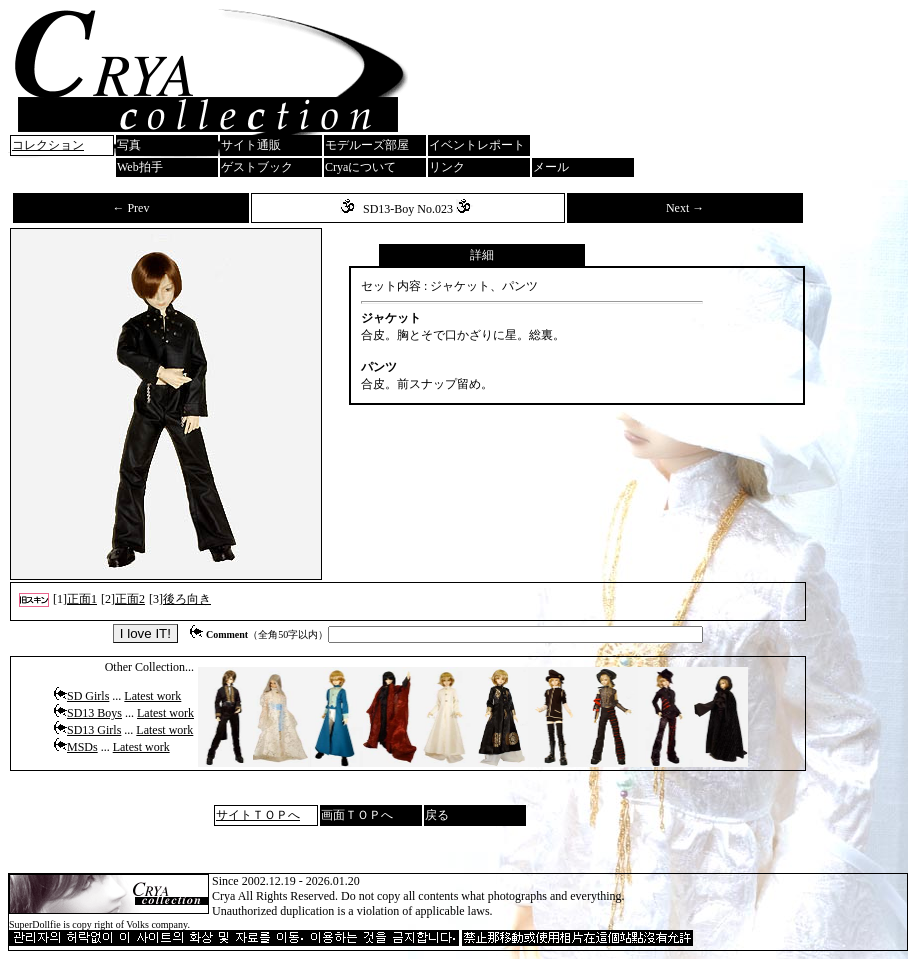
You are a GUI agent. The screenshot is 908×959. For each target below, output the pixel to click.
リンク (447, 167)
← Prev (130, 208)
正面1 (82, 599)
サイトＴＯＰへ (258, 815)
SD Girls (88, 696)
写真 (129, 145)
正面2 (130, 599)
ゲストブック (257, 167)
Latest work (152, 696)
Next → (685, 208)
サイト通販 (251, 145)
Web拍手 (140, 167)
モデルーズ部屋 (367, 145)
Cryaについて (360, 167)
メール (551, 167)
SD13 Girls (94, 730)
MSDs (82, 747)
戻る (437, 815)
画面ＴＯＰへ (357, 815)
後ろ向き (187, 599)
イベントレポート (477, 145)
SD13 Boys (94, 713)
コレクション (48, 145)
